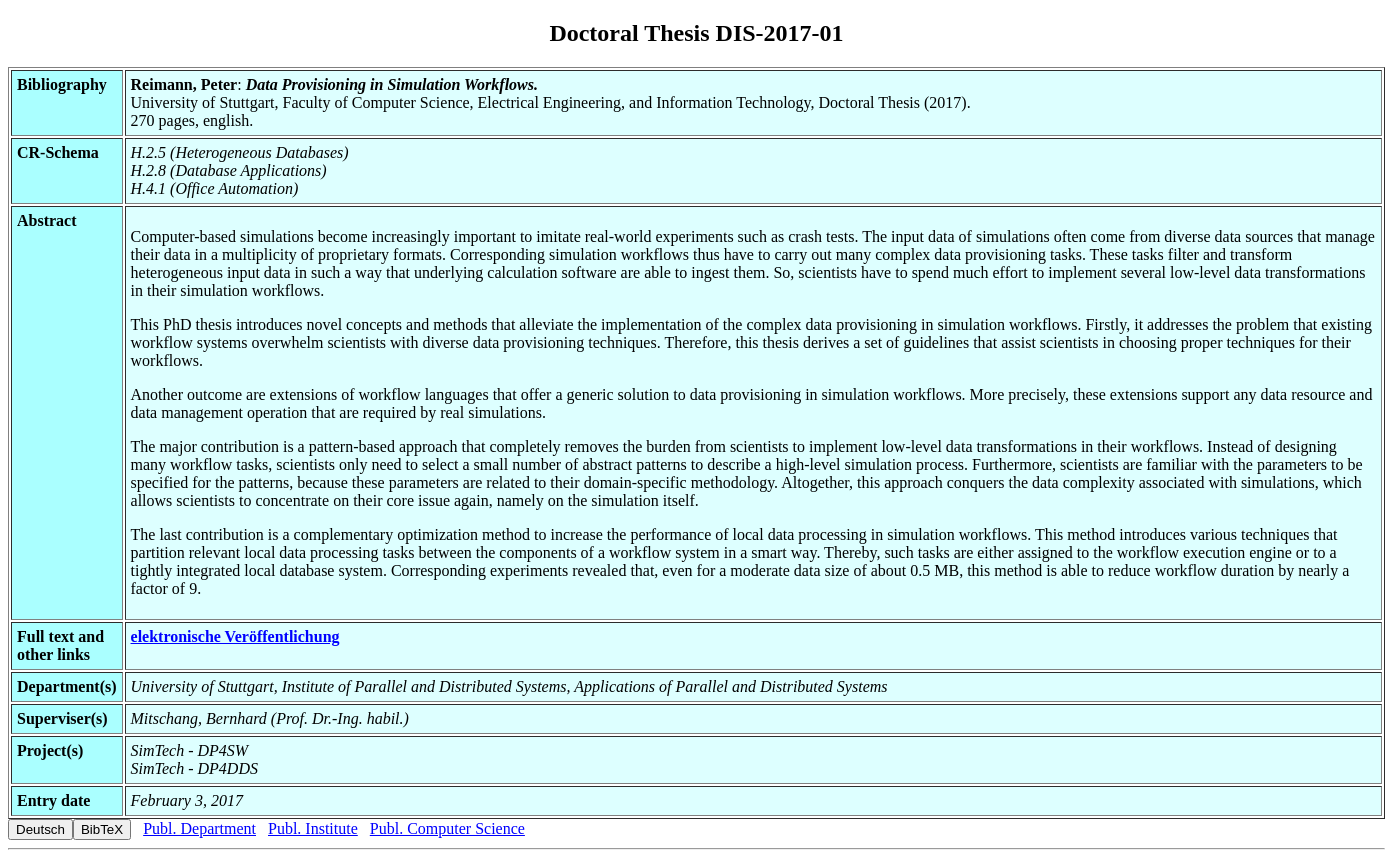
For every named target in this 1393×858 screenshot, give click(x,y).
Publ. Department (199, 828)
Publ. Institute (313, 828)
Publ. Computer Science (447, 828)
